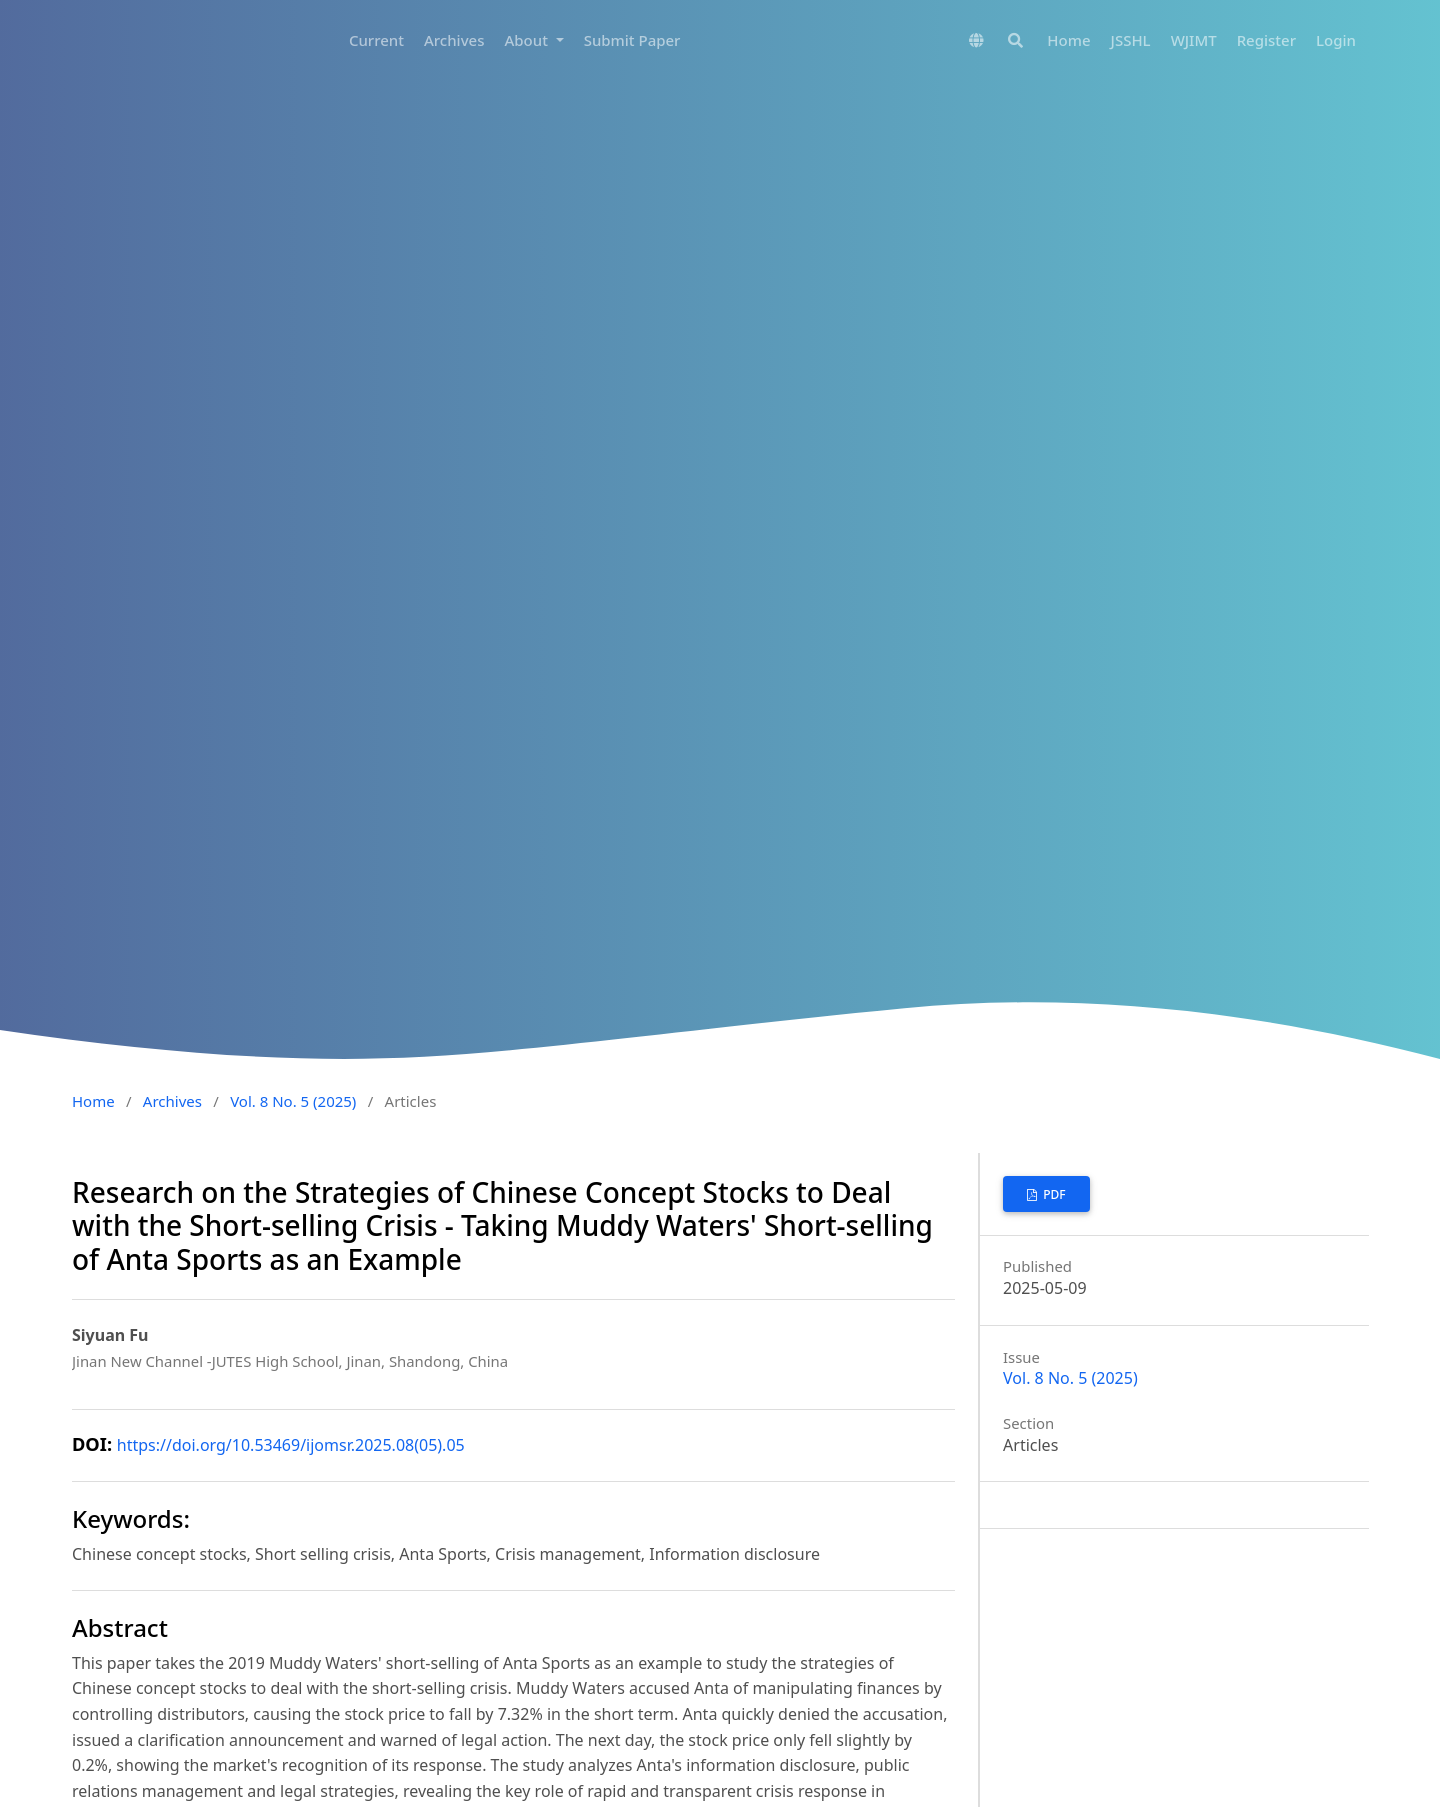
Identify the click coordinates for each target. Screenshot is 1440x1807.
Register (1266, 40)
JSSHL (1131, 40)
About (527, 40)
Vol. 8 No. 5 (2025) (293, 1101)
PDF (1053, 1194)
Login (1336, 40)
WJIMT (1194, 40)
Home (1068, 40)
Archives (454, 40)
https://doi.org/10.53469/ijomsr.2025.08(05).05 (291, 1445)
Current (376, 40)
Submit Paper (632, 40)
